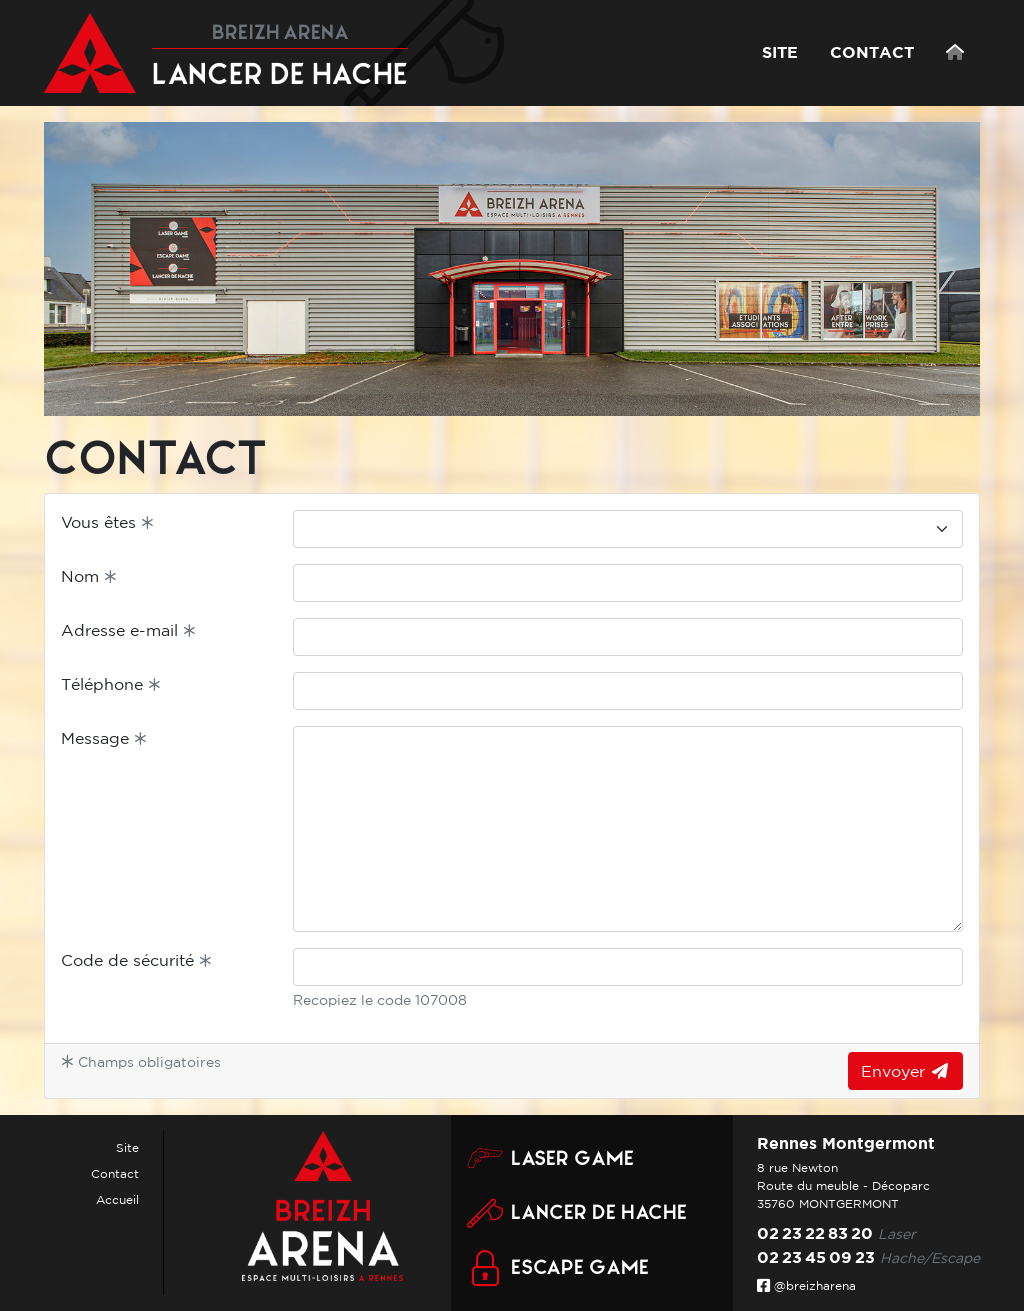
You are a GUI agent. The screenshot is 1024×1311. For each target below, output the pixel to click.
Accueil (117, 1199)
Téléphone (111, 684)
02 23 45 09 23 (816, 1257)
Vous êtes (107, 522)
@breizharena (806, 1285)
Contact (115, 1173)
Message (104, 738)
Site (127, 1147)
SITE (780, 52)
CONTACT (872, 52)
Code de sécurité (136, 960)
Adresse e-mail (128, 630)
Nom (89, 576)
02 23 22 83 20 (815, 1233)
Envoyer (905, 1071)
